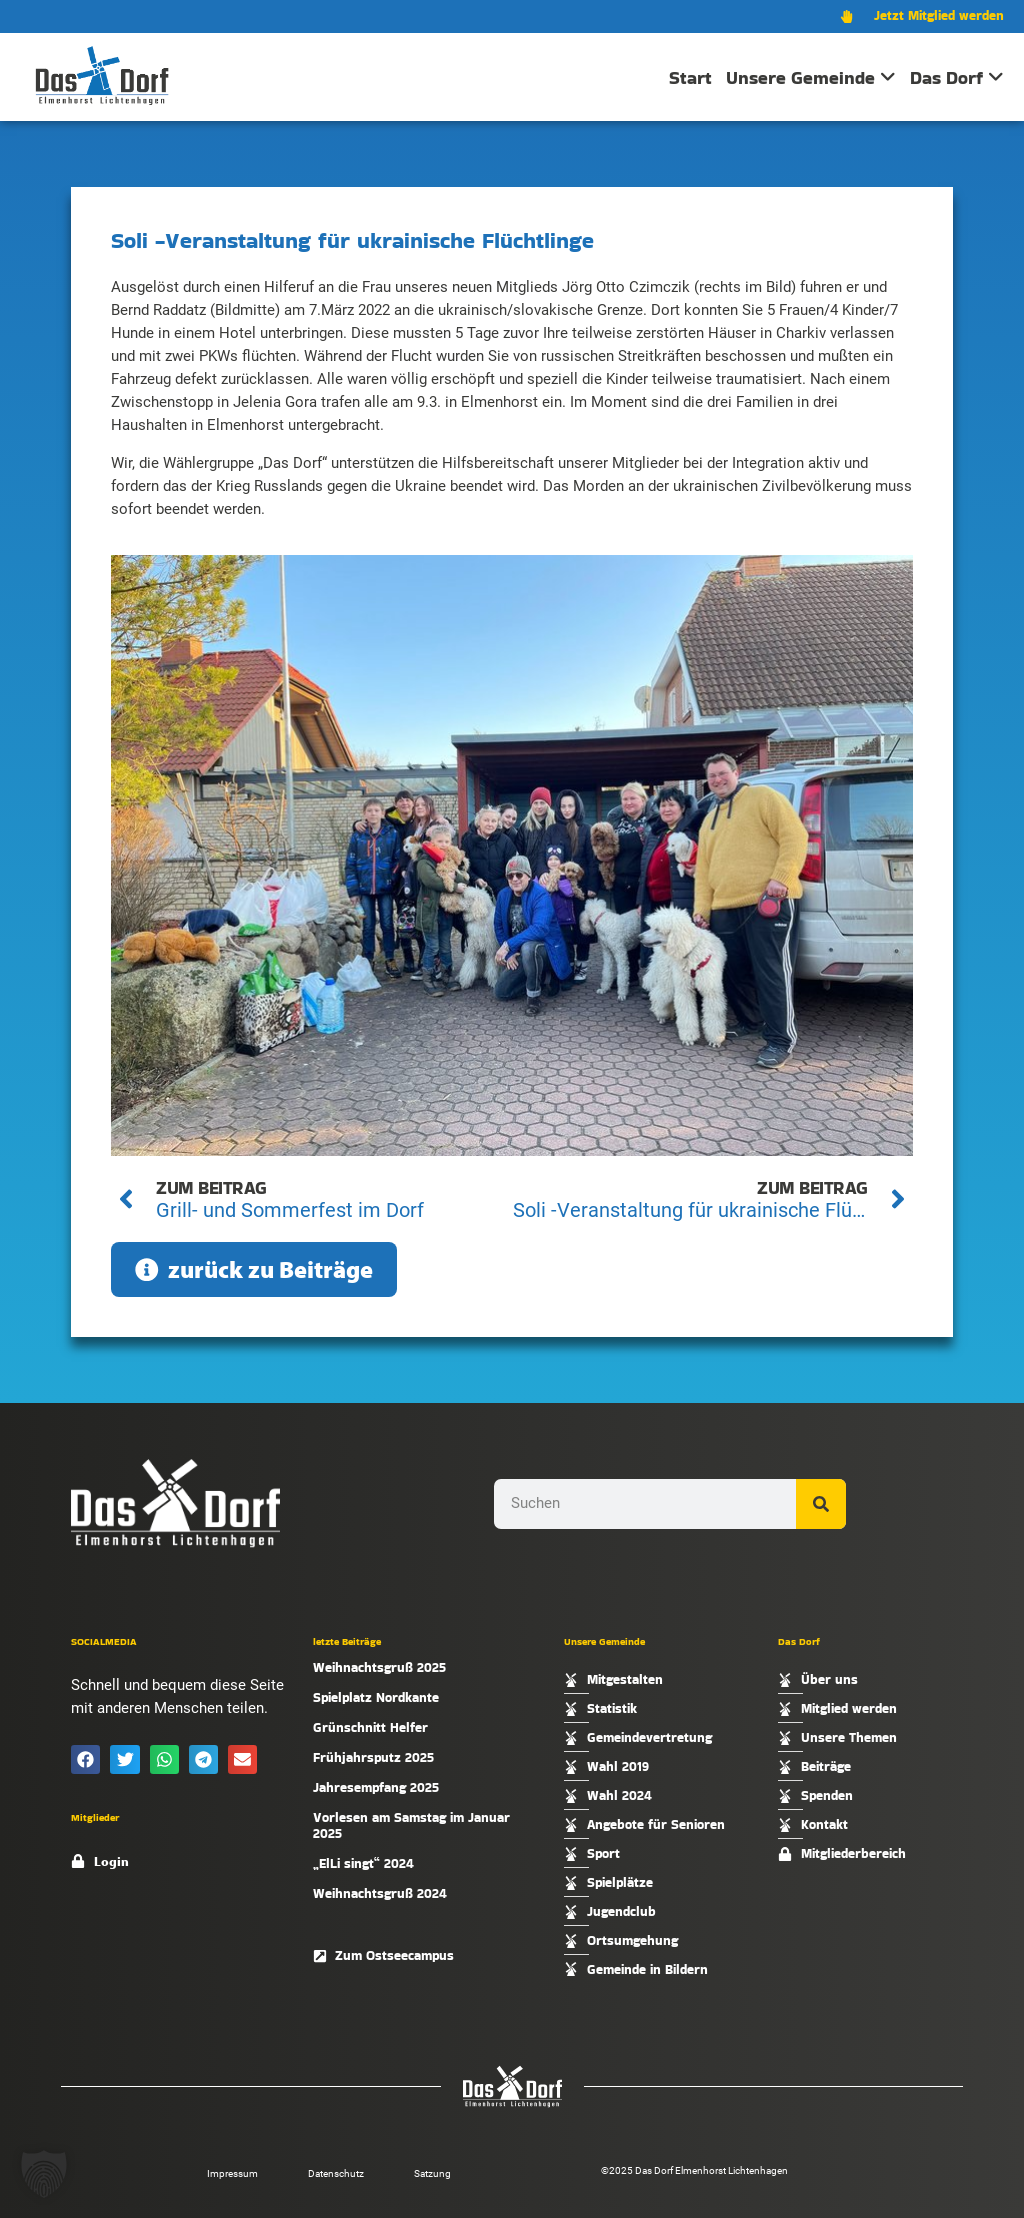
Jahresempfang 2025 (376, 1787)
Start (690, 77)
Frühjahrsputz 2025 (373, 1757)
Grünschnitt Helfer (370, 1727)
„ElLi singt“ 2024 (363, 1863)
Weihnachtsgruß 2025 (379, 1667)
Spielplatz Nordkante (376, 1697)
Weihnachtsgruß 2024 (380, 1893)
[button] (85, 1759)
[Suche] (821, 1504)
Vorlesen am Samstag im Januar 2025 (411, 1825)
